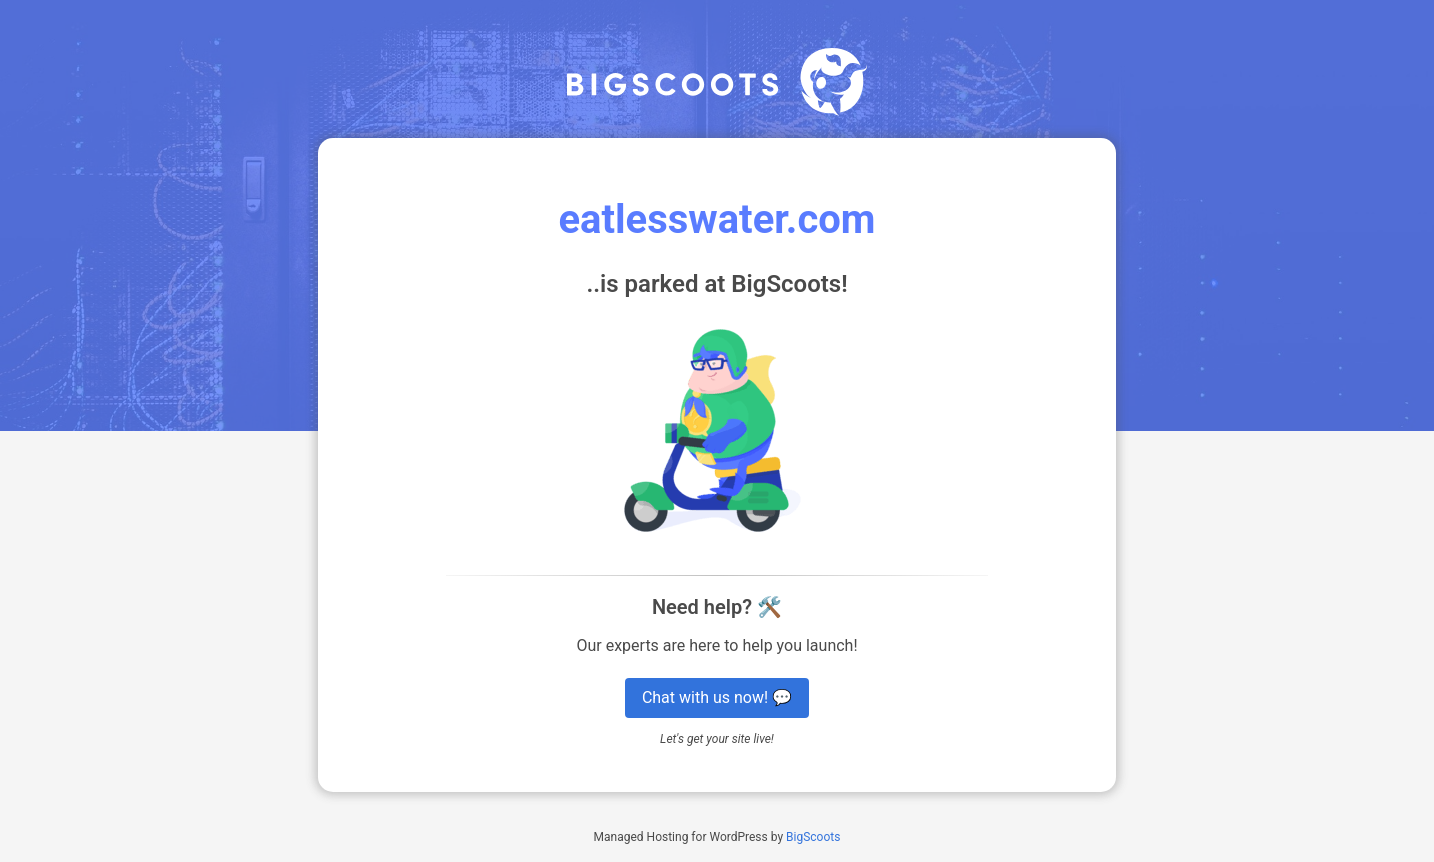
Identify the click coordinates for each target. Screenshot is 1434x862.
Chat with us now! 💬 (717, 697)
